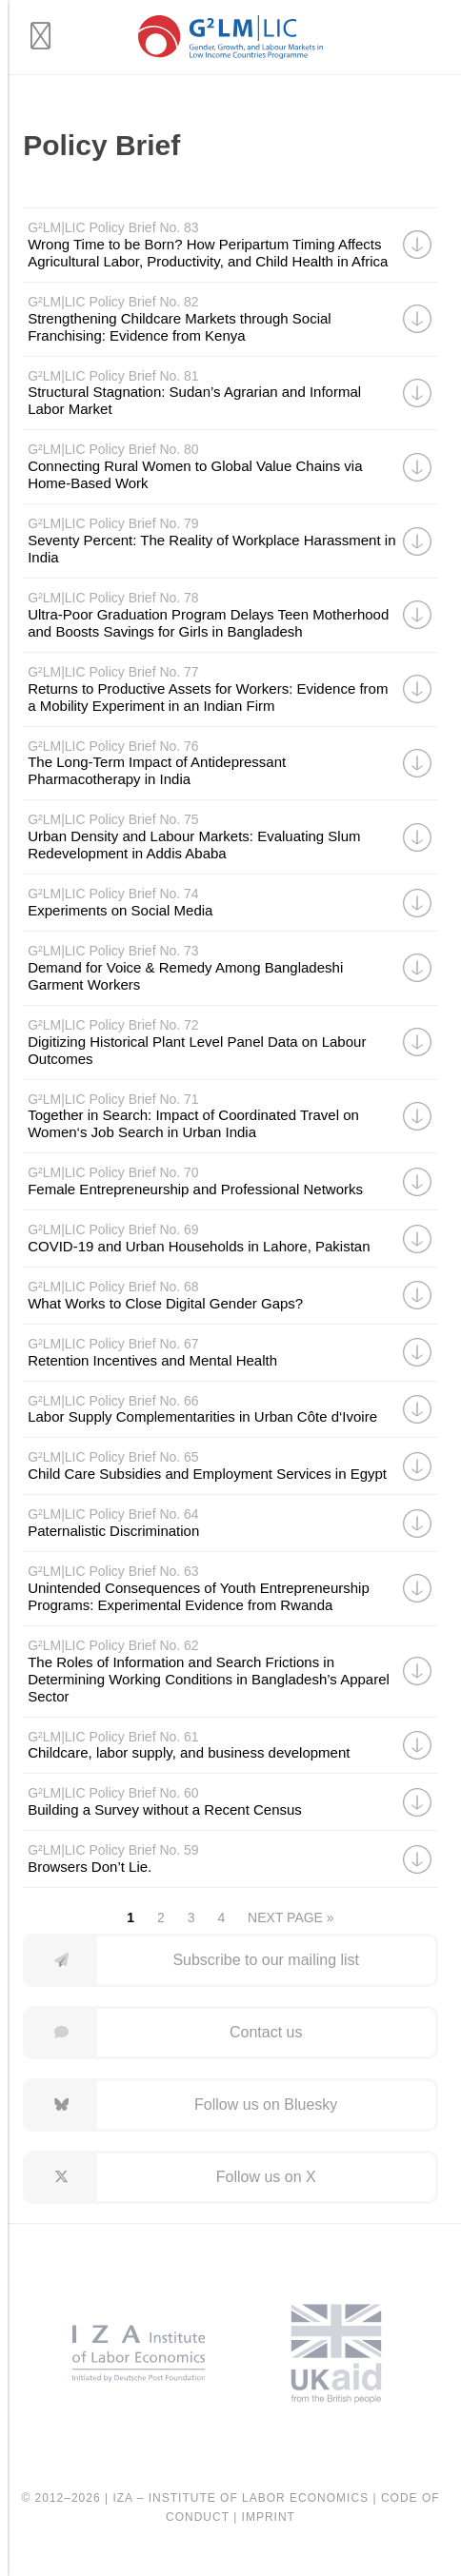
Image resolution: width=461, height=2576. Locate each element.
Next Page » (291, 1917)
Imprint (268, 2517)
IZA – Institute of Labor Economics (240, 2498)
